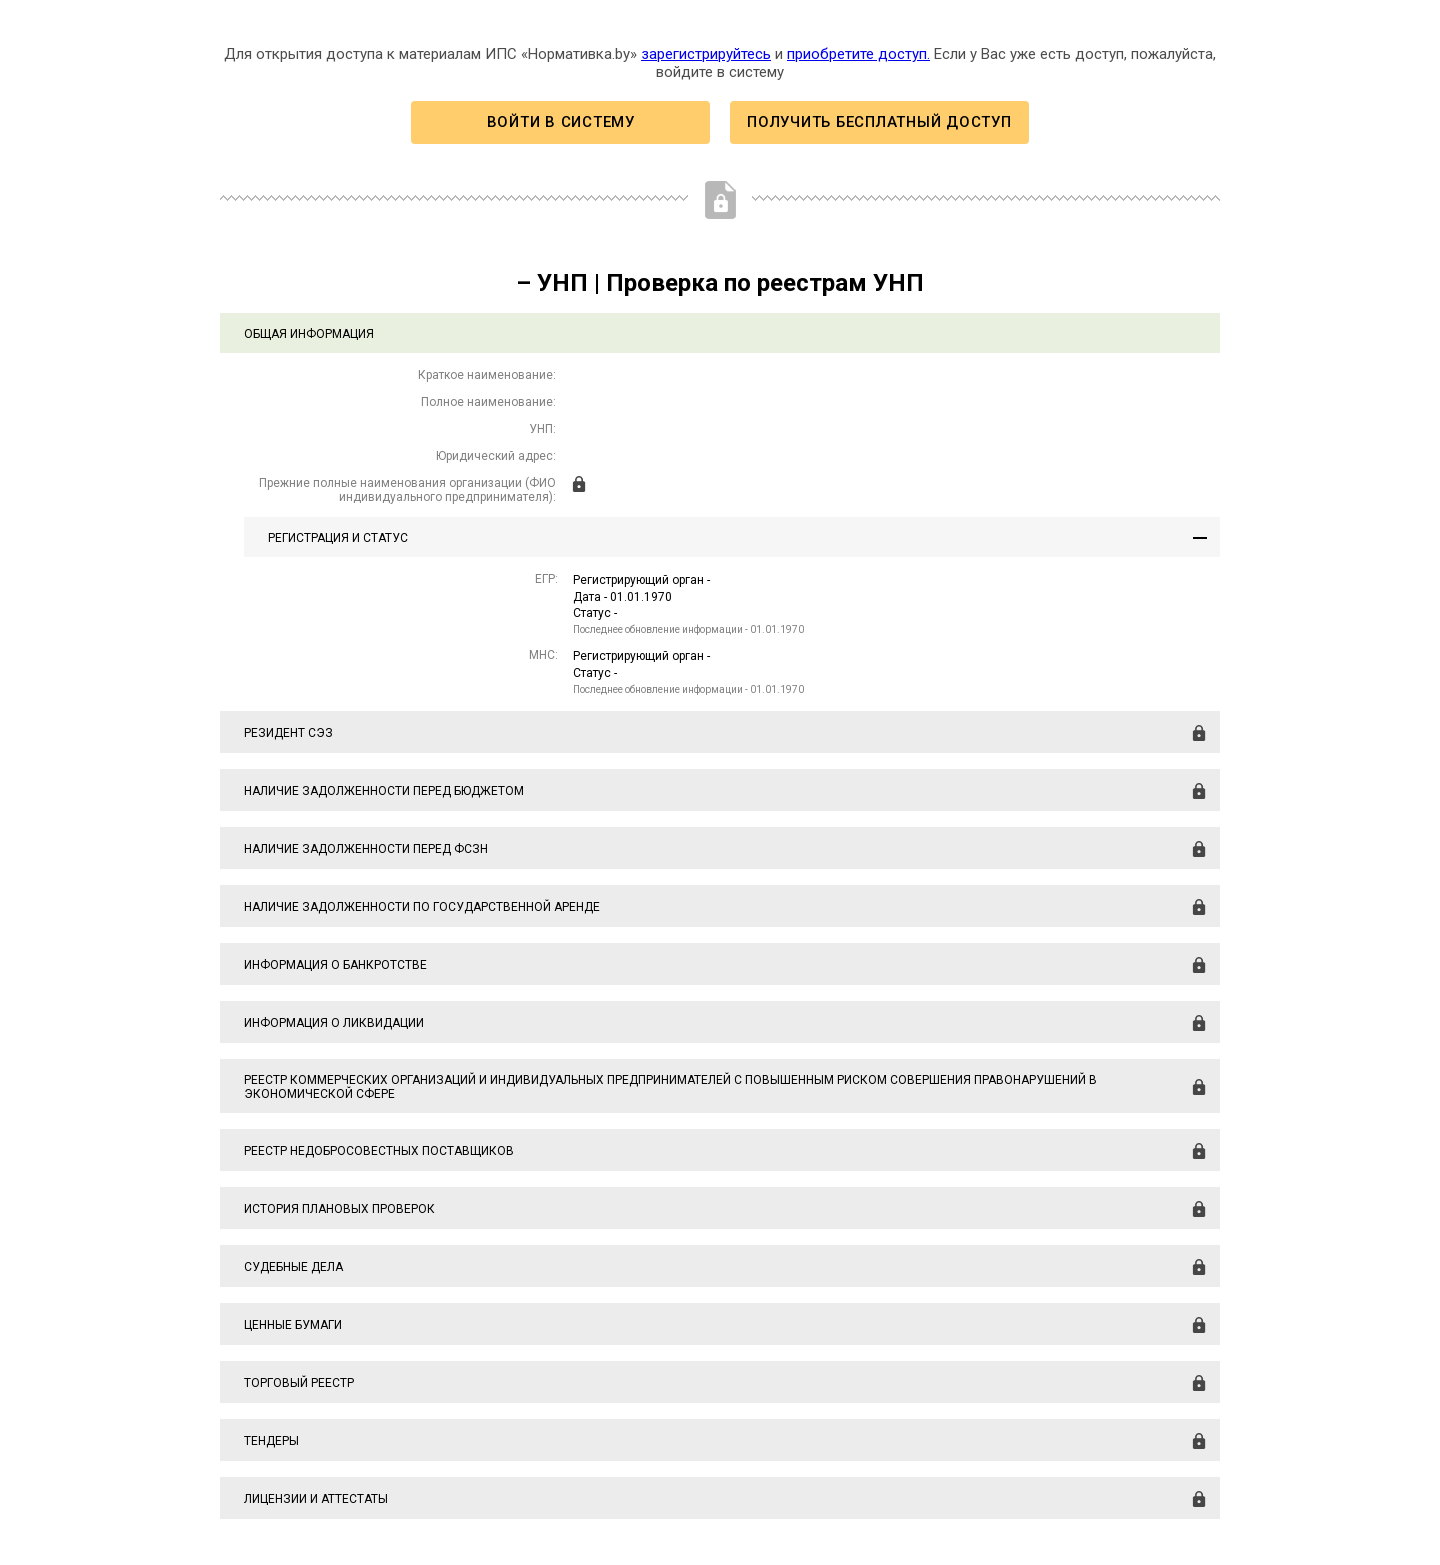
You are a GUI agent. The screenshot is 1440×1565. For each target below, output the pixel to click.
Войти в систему (561, 122)
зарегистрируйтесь (706, 54)
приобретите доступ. (858, 54)
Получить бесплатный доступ (879, 122)
